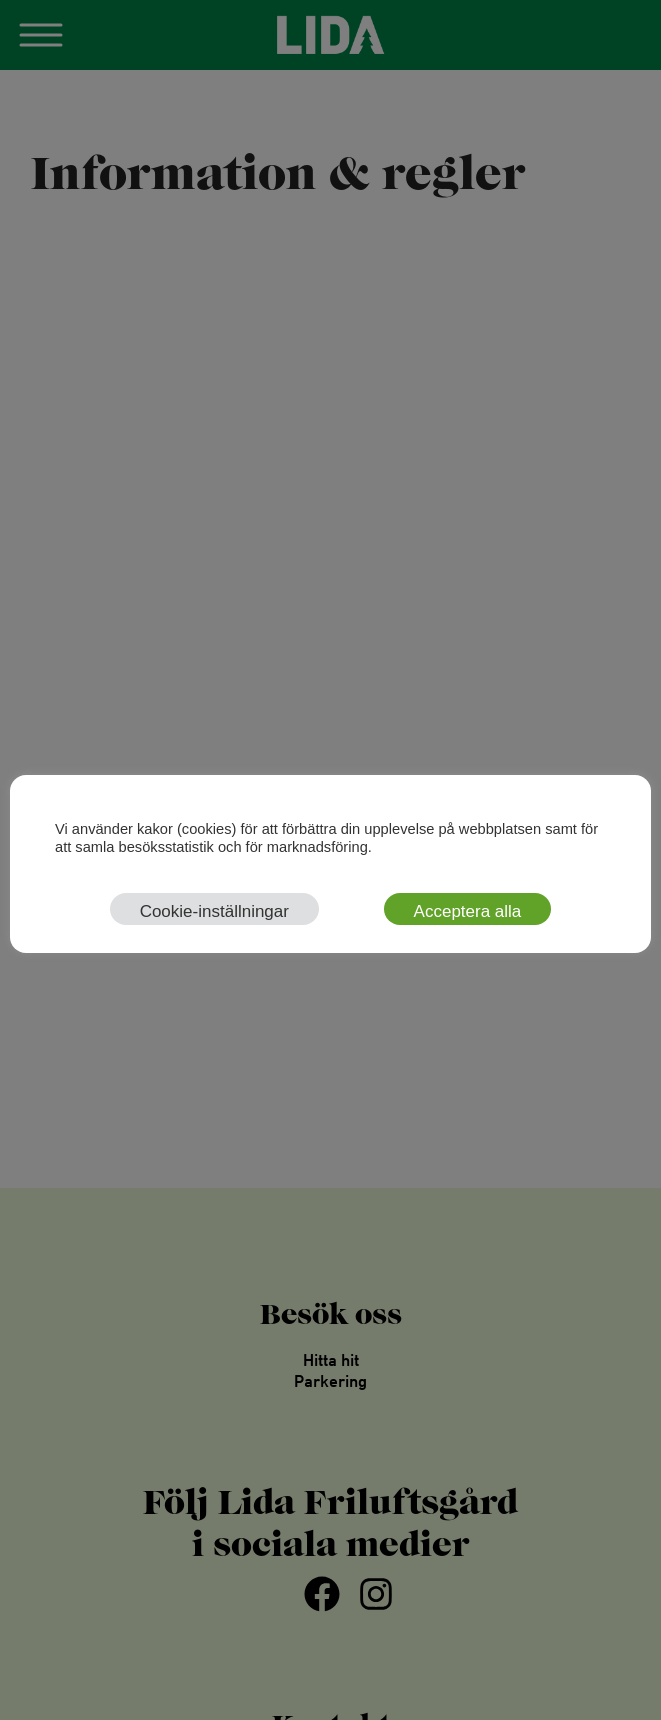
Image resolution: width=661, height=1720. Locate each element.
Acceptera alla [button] (468, 911)
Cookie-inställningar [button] (214, 911)
